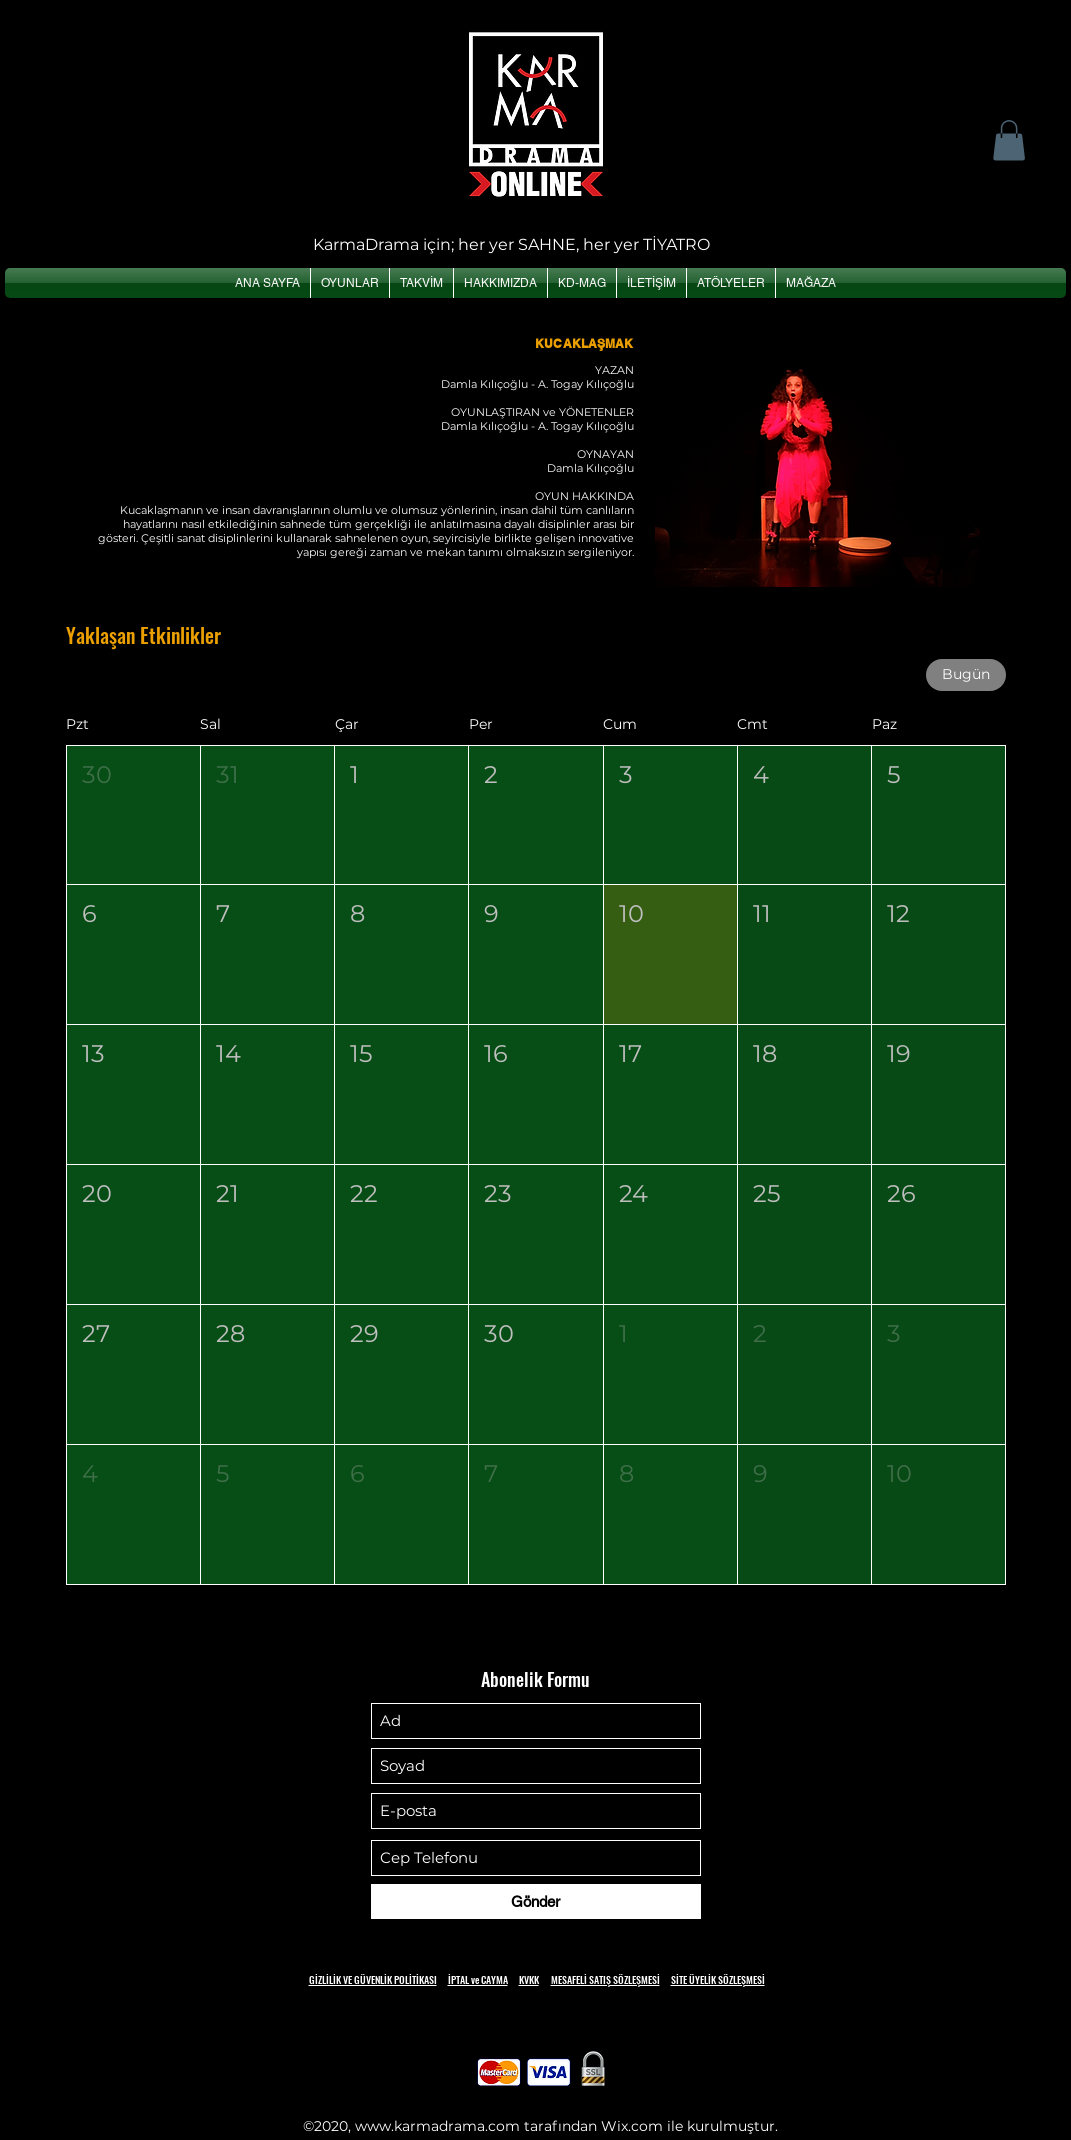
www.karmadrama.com (437, 2126)
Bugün (966, 674)
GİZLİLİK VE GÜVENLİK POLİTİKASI (373, 1979)
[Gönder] (536, 1901)
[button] (1009, 140)
